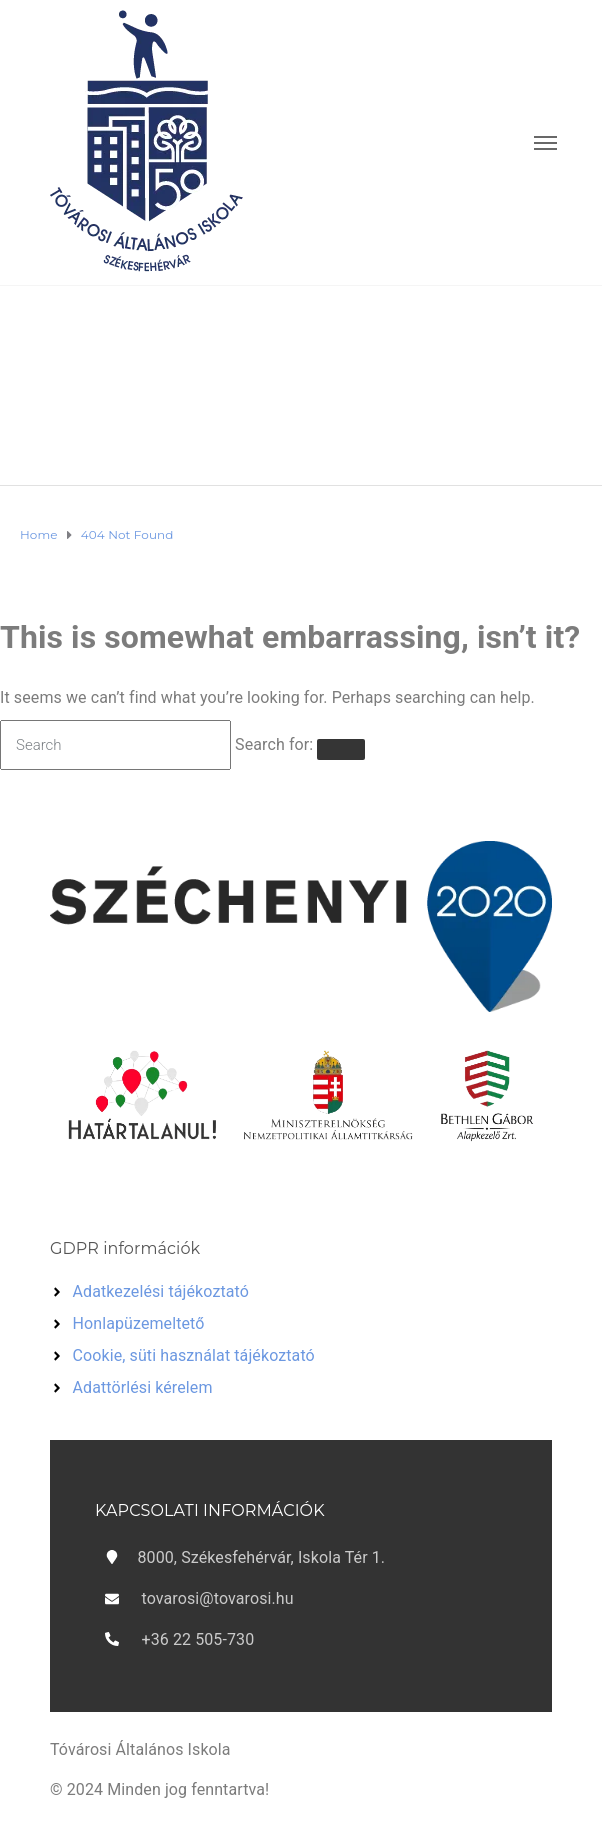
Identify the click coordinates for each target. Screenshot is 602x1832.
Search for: (274, 744)
